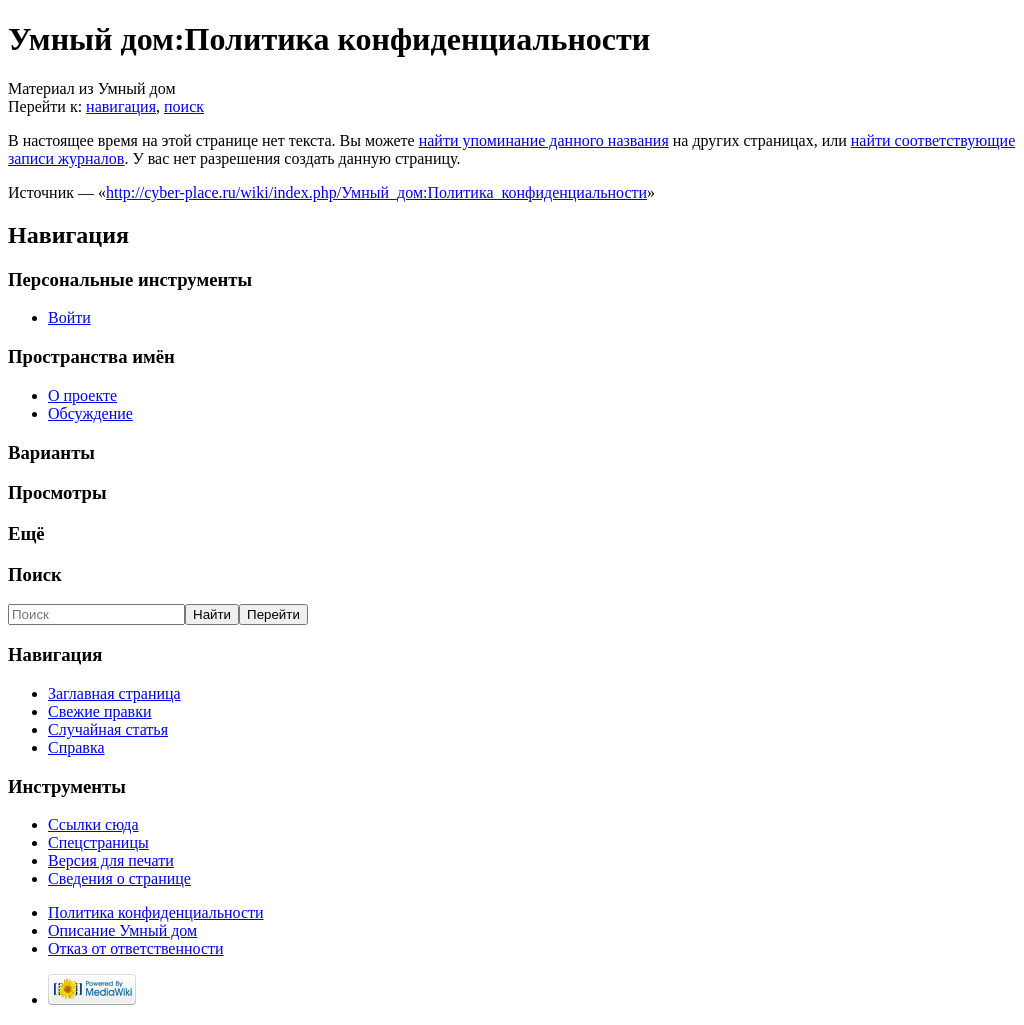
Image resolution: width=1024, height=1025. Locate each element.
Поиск (35, 574)
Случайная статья (108, 729)
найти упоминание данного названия (544, 140)
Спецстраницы (98, 842)
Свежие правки (100, 711)
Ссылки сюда (93, 824)
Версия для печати (111, 860)
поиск (184, 106)
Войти (69, 317)
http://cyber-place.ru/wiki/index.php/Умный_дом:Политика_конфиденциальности (376, 192)
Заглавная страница (114, 693)
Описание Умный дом (122, 930)
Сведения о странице (119, 878)
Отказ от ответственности (136, 948)
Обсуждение (90, 413)
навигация (121, 106)
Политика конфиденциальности (156, 912)
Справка (76, 747)
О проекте (82, 395)
